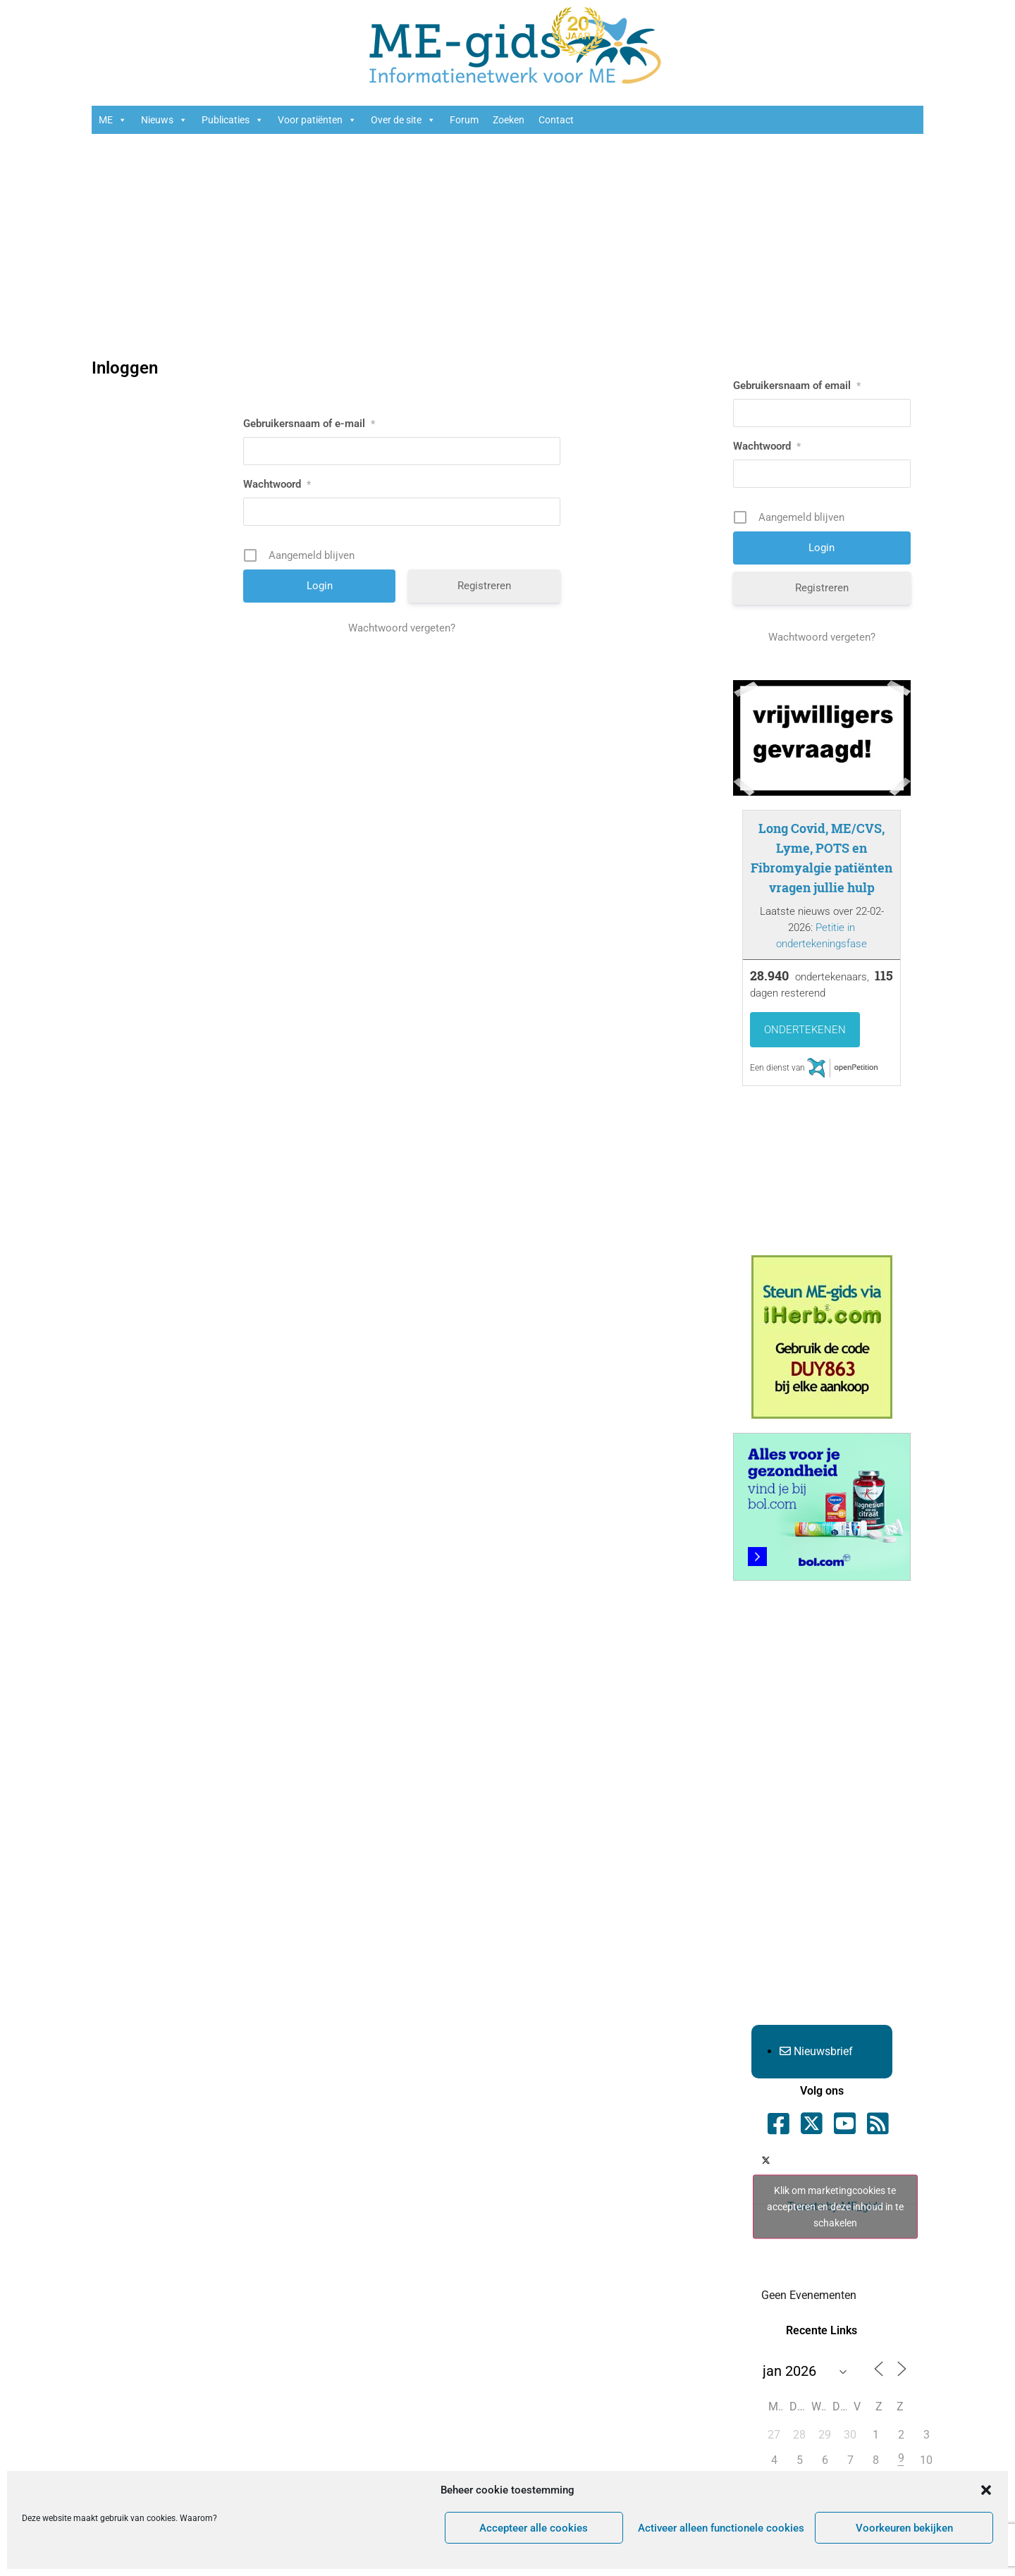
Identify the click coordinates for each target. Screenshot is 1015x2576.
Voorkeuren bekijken (904, 2528)
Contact (556, 119)
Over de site (403, 119)
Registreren (484, 585)
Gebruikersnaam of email (797, 385)
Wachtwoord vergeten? (401, 628)
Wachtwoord (277, 484)
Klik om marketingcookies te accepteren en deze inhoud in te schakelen (835, 2207)
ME (113, 119)
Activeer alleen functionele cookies (721, 2528)
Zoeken (508, 119)
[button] (986, 2490)
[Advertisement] (507, 246)
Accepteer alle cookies (533, 2528)
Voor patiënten (317, 119)
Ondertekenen (805, 1029)
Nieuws (164, 119)
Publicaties (233, 119)
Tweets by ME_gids (835, 2207)
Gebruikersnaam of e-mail (309, 423)
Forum (464, 119)
